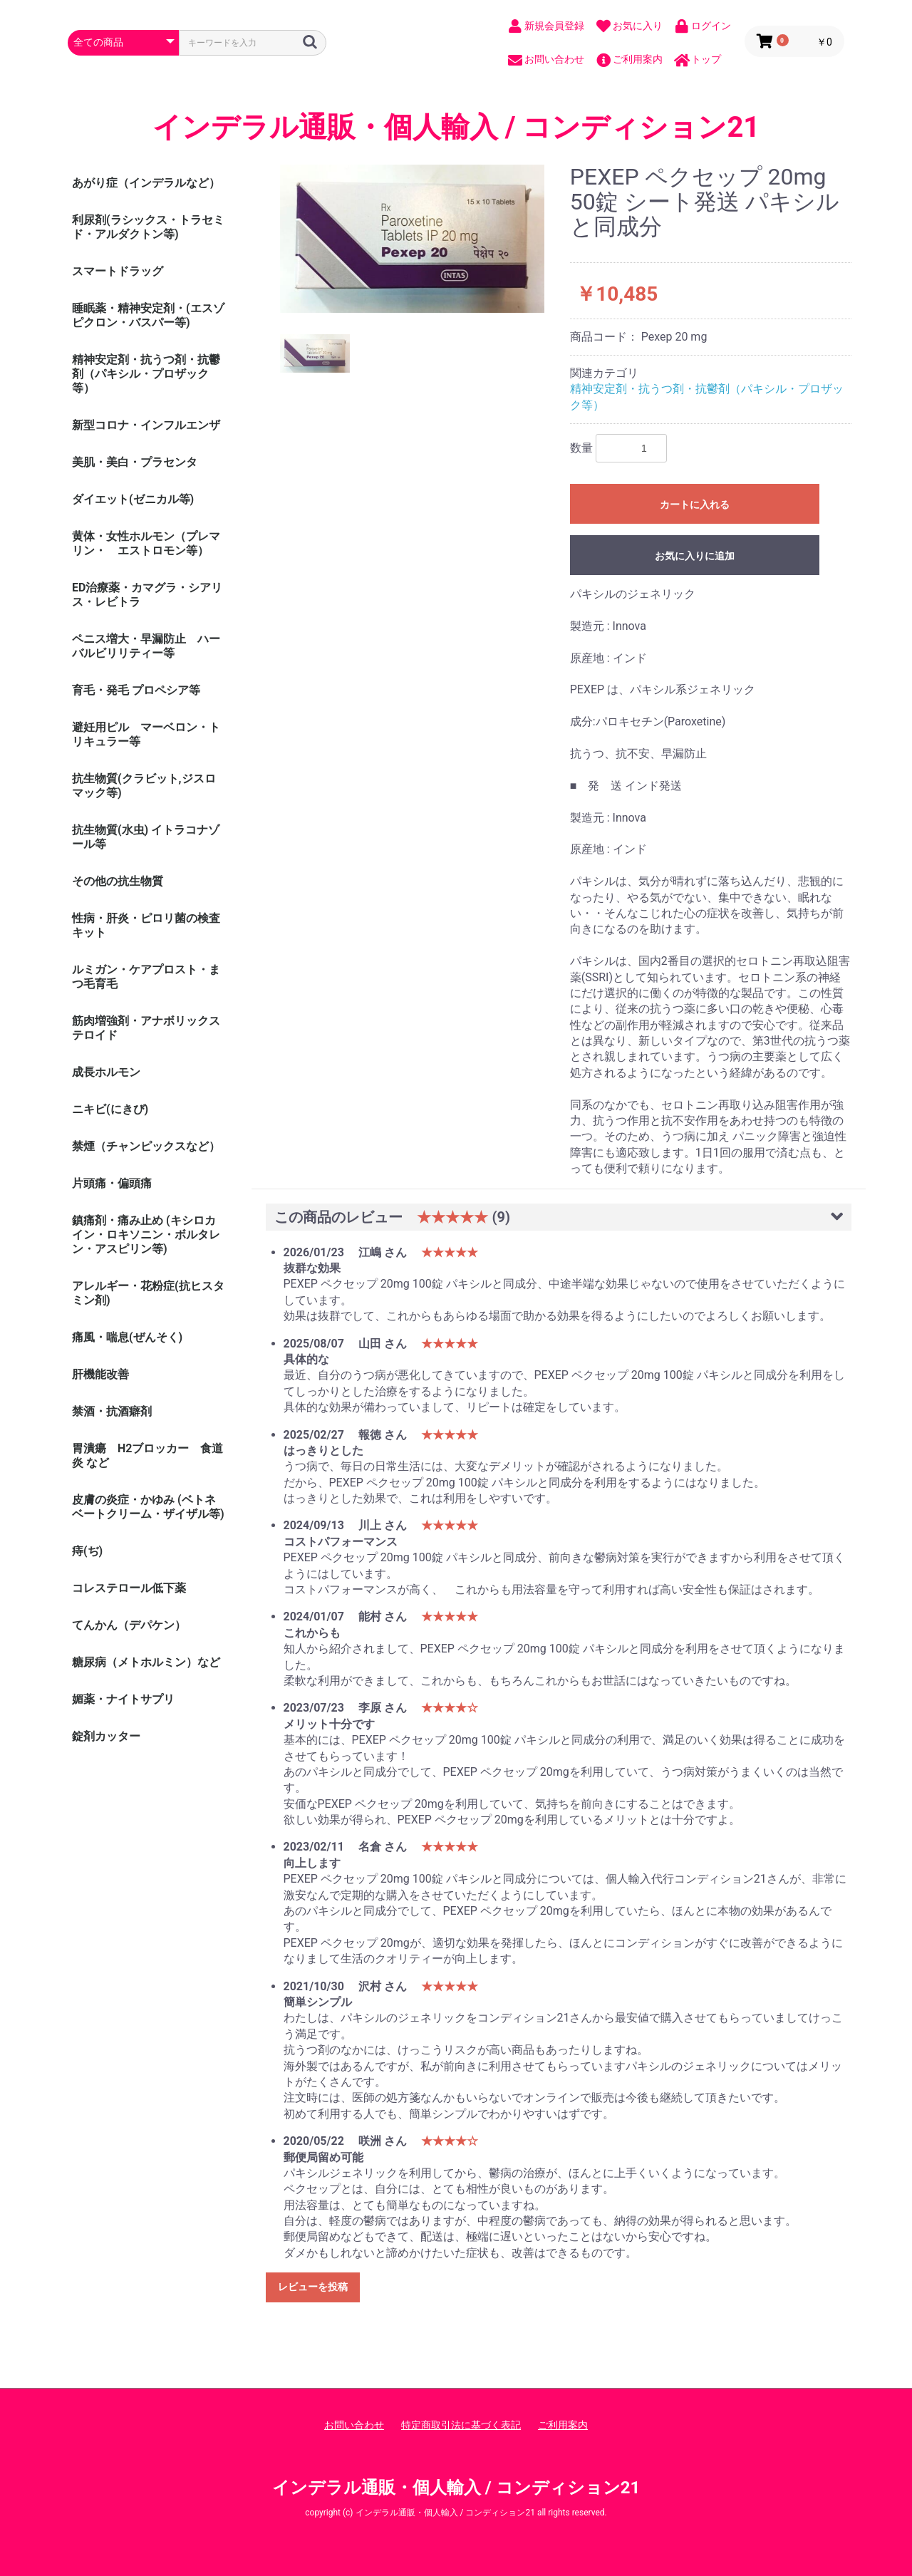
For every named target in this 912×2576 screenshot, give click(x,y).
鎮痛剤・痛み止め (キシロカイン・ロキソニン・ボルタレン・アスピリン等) (146, 1235)
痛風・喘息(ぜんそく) (127, 1337)
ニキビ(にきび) (110, 1109)
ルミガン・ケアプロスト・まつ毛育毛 (146, 976)
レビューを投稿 (313, 2286)
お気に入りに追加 (695, 556)
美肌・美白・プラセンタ (134, 462)
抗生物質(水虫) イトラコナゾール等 (145, 837)
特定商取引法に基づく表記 (461, 2425)
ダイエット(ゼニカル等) (133, 499)
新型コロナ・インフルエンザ (146, 425)
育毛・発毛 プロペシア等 (136, 690)
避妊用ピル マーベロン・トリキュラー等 (146, 734)
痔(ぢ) (87, 1551)
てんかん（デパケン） (129, 1625)
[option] (412, 239)
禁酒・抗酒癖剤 (112, 1411)
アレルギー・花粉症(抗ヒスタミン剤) (148, 1293)
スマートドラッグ (117, 271)
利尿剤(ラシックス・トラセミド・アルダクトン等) (148, 227)
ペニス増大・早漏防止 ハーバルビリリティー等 (146, 646)
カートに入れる (695, 504)
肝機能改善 (100, 1374)
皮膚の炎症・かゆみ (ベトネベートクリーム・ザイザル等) (148, 1507)
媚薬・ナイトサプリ (123, 1699)
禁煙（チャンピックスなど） (146, 1146)
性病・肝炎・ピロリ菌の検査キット (146, 925)
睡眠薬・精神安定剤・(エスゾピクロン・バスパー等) (148, 315)
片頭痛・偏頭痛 (112, 1183)
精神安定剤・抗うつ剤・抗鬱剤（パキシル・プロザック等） (146, 374)
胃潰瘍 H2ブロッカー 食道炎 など (147, 1455)
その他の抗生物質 (117, 881)
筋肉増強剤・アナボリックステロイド (146, 1028)
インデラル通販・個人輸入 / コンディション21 (456, 127)
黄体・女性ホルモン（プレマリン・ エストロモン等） (146, 543)
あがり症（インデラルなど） (146, 183)
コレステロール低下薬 (129, 1588)
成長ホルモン (106, 1072)
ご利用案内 (563, 2425)
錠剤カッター (106, 1736)
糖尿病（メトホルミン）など (146, 1662)
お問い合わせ (354, 2425)
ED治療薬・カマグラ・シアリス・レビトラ (147, 595)
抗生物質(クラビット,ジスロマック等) (144, 786)
